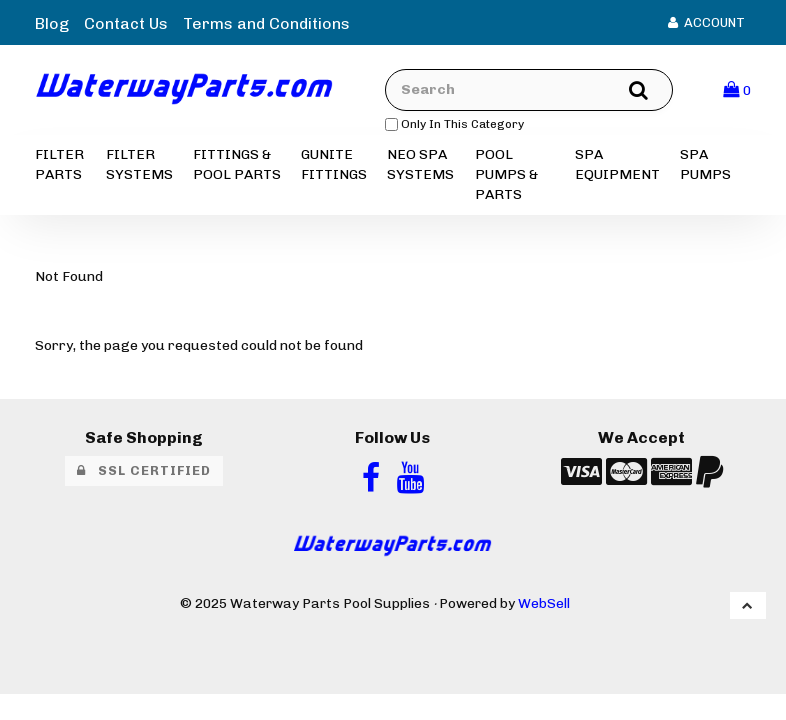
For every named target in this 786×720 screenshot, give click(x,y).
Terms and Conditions (266, 23)
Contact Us (126, 23)
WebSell (544, 603)
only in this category (454, 124)
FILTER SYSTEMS (139, 164)
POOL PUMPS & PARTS (506, 174)
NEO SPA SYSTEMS (420, 164)
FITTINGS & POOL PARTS (237, 164)
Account (706, 22)
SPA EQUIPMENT (617, 164)
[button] (737, 89)
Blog (52, 23)
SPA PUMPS (705, 164)
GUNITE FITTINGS (334, 164)
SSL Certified (144, 470)
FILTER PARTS (59, 164)
